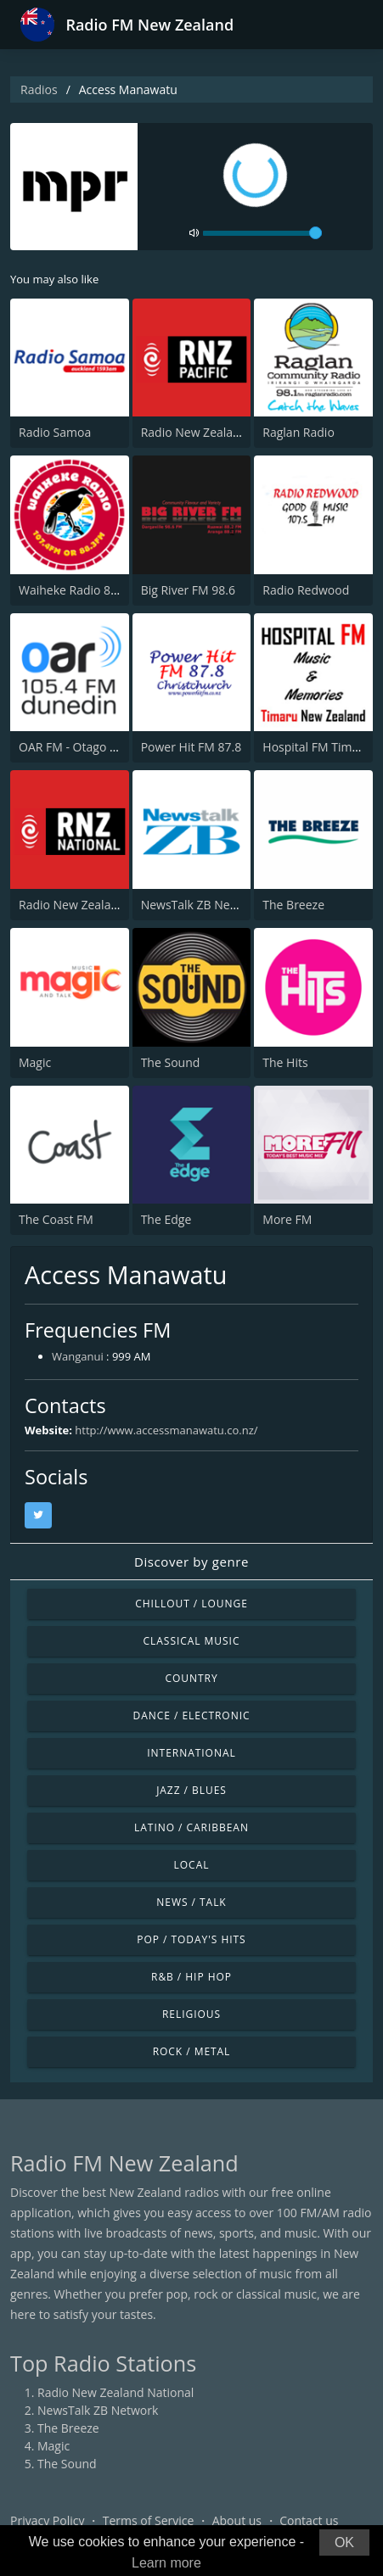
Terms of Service (148, 2520)
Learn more (166, 2563)
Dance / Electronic (192, 1715)
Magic (35, 1062)
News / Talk (191, 1902)
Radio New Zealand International (232, 432)
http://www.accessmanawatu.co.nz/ (166, 1430)
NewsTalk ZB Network (201, 905)
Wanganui (78, 1356)
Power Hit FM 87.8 (191, 747)
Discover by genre (191, 1561)
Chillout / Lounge (191, 1603)
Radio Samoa (55, 432)
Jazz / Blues (191, 1790)
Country (191, 1678)
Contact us (308, 2520)
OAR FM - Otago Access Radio (100, 747)
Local (192, 1865)
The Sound (170, 1062)
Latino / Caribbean (191, 1827)
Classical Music (192, 1641)
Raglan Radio (298, 432)
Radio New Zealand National (97, 905)
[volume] (262, 233)
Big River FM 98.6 (188, 590)
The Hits (284, 1062)
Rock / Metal (192, 2051)
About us (237, 2520)
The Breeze (293, 905)
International (191, 1753)
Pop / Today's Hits (191, 1939)
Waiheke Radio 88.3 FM (83, 590)
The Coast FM (56, 1219)
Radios (39, 89)
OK (344, 2542)
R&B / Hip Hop (191, 1977)
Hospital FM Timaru (316, 747)
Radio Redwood (305, 590)
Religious (191, 2014)
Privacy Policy (47, 2520)
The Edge (166, 1219)
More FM (287, 1219)
